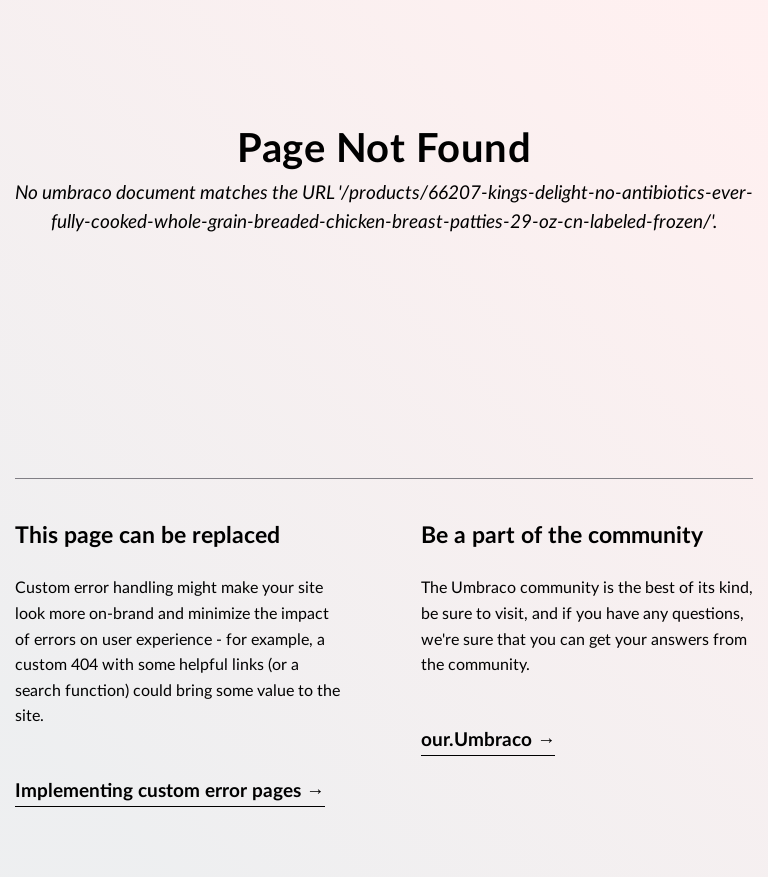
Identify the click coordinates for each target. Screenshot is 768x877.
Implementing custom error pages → (170, 791)
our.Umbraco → (488, 740)
